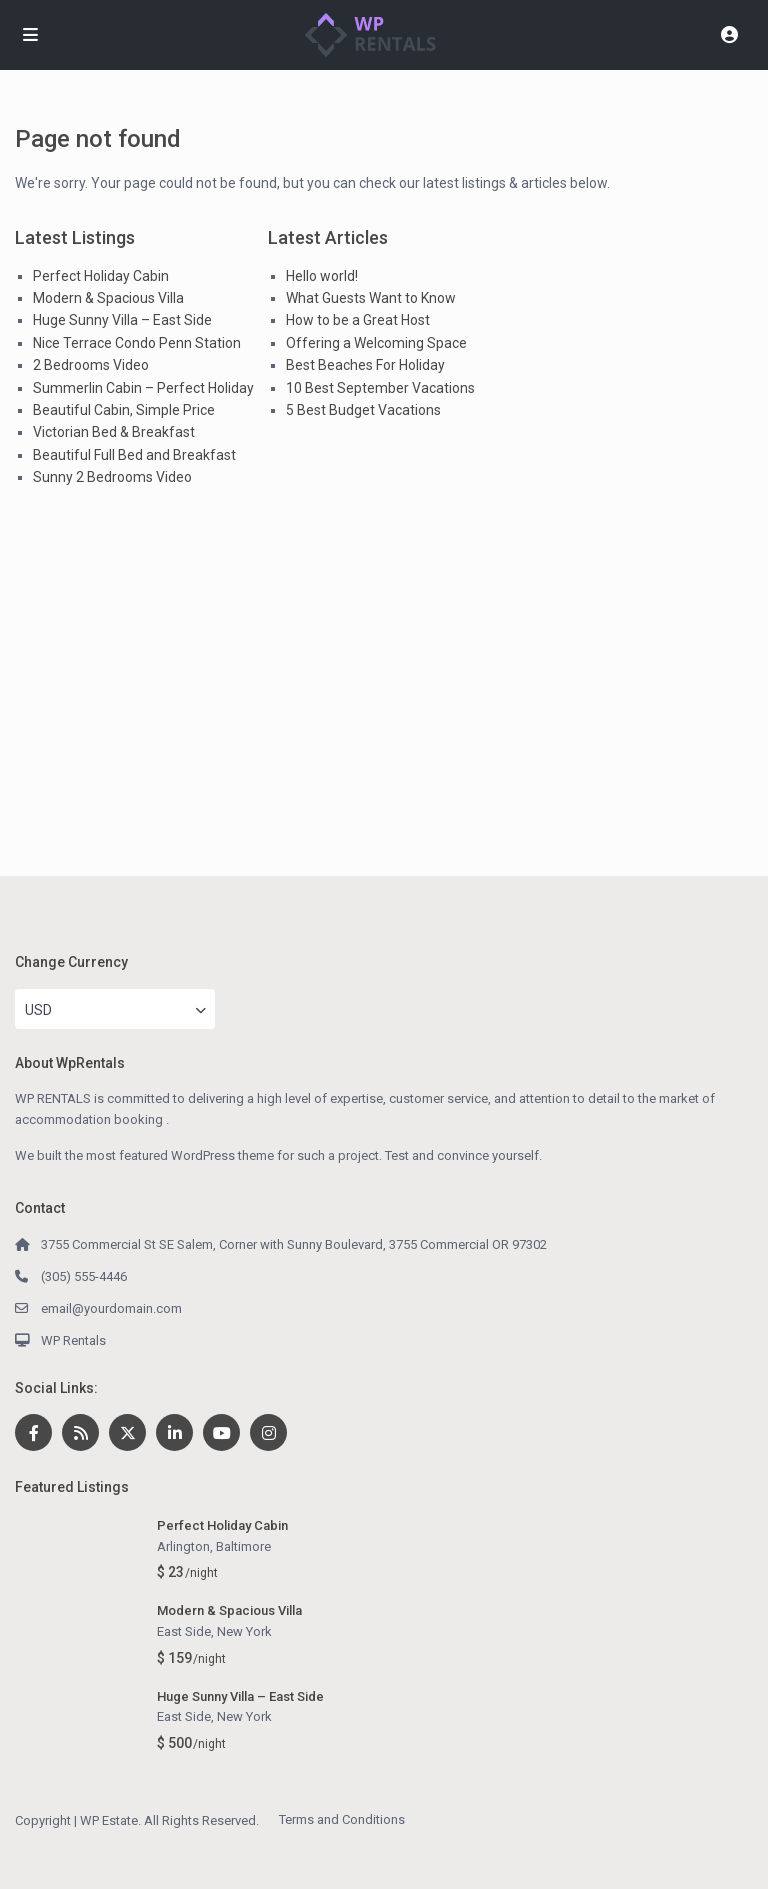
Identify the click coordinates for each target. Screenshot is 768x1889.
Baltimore (243, 1546)
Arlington (183, 1546)
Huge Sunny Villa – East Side (122, 320)
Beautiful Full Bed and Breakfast (134, 455)
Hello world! (322, 276)
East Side (184, 1631)
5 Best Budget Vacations (363, 410)
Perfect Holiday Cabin (101, 276)
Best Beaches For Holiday (365, 365)
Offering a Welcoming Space (376, 343)
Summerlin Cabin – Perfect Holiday (143, 388)
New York (244, 1631)
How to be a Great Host (358, 320)
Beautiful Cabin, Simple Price (124, 410)
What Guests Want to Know (371, 298)
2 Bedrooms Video (91, 365)
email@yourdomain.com (111, 1308)
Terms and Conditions (342, 1819)
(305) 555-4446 (84, 1276)
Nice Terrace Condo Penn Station (137, 343)
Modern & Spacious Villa (108, 298)
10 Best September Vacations (380, 388)
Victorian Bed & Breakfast (114, 432)
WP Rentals (73, 1340)
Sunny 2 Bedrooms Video (112, 477)
